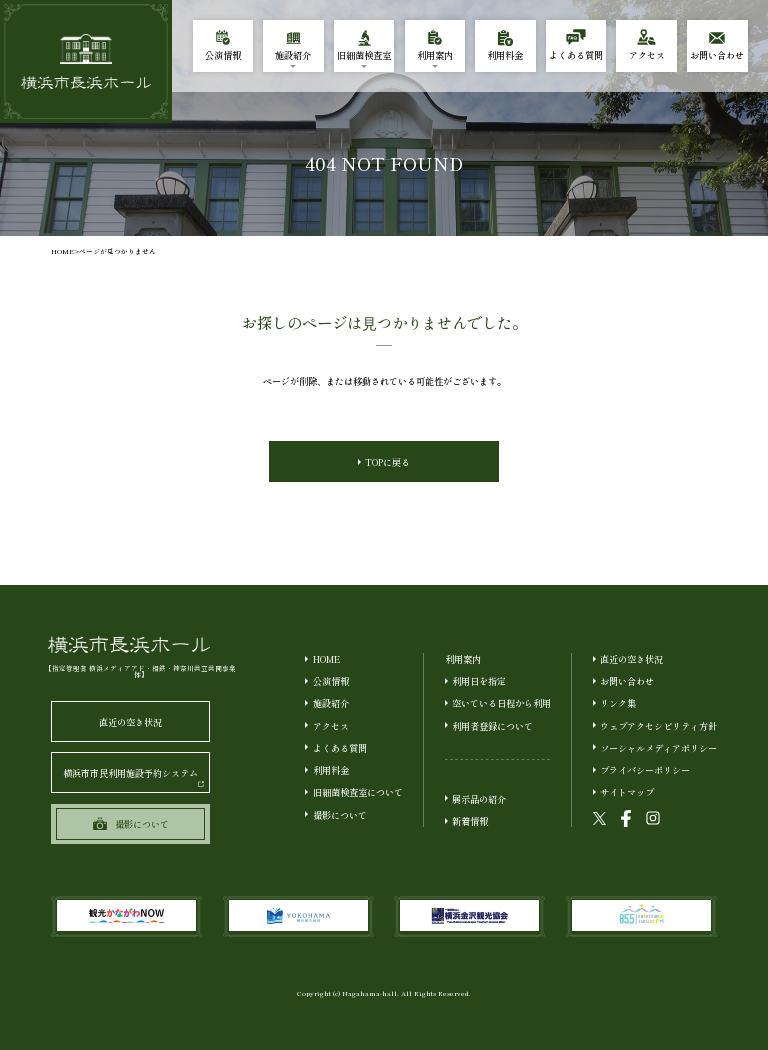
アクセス (331, 726)
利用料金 (331, 770)
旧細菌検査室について (358, 792)
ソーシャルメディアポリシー (658, 748)
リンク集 (618, 703)
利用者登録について (492, 726)
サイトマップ (627, 792)
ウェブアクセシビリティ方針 (658, 726)
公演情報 (331, 681)
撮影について (340, 815)
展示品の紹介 (479, 799)
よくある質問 (340, 748)
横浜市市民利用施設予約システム (133, 776)
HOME (62, 251)
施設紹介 (331, 703)
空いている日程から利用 (501, 703)
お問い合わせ (627, 681)
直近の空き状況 (130, 722)
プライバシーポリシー (645, 770)
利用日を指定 (479, 681)
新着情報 (470, 821)
